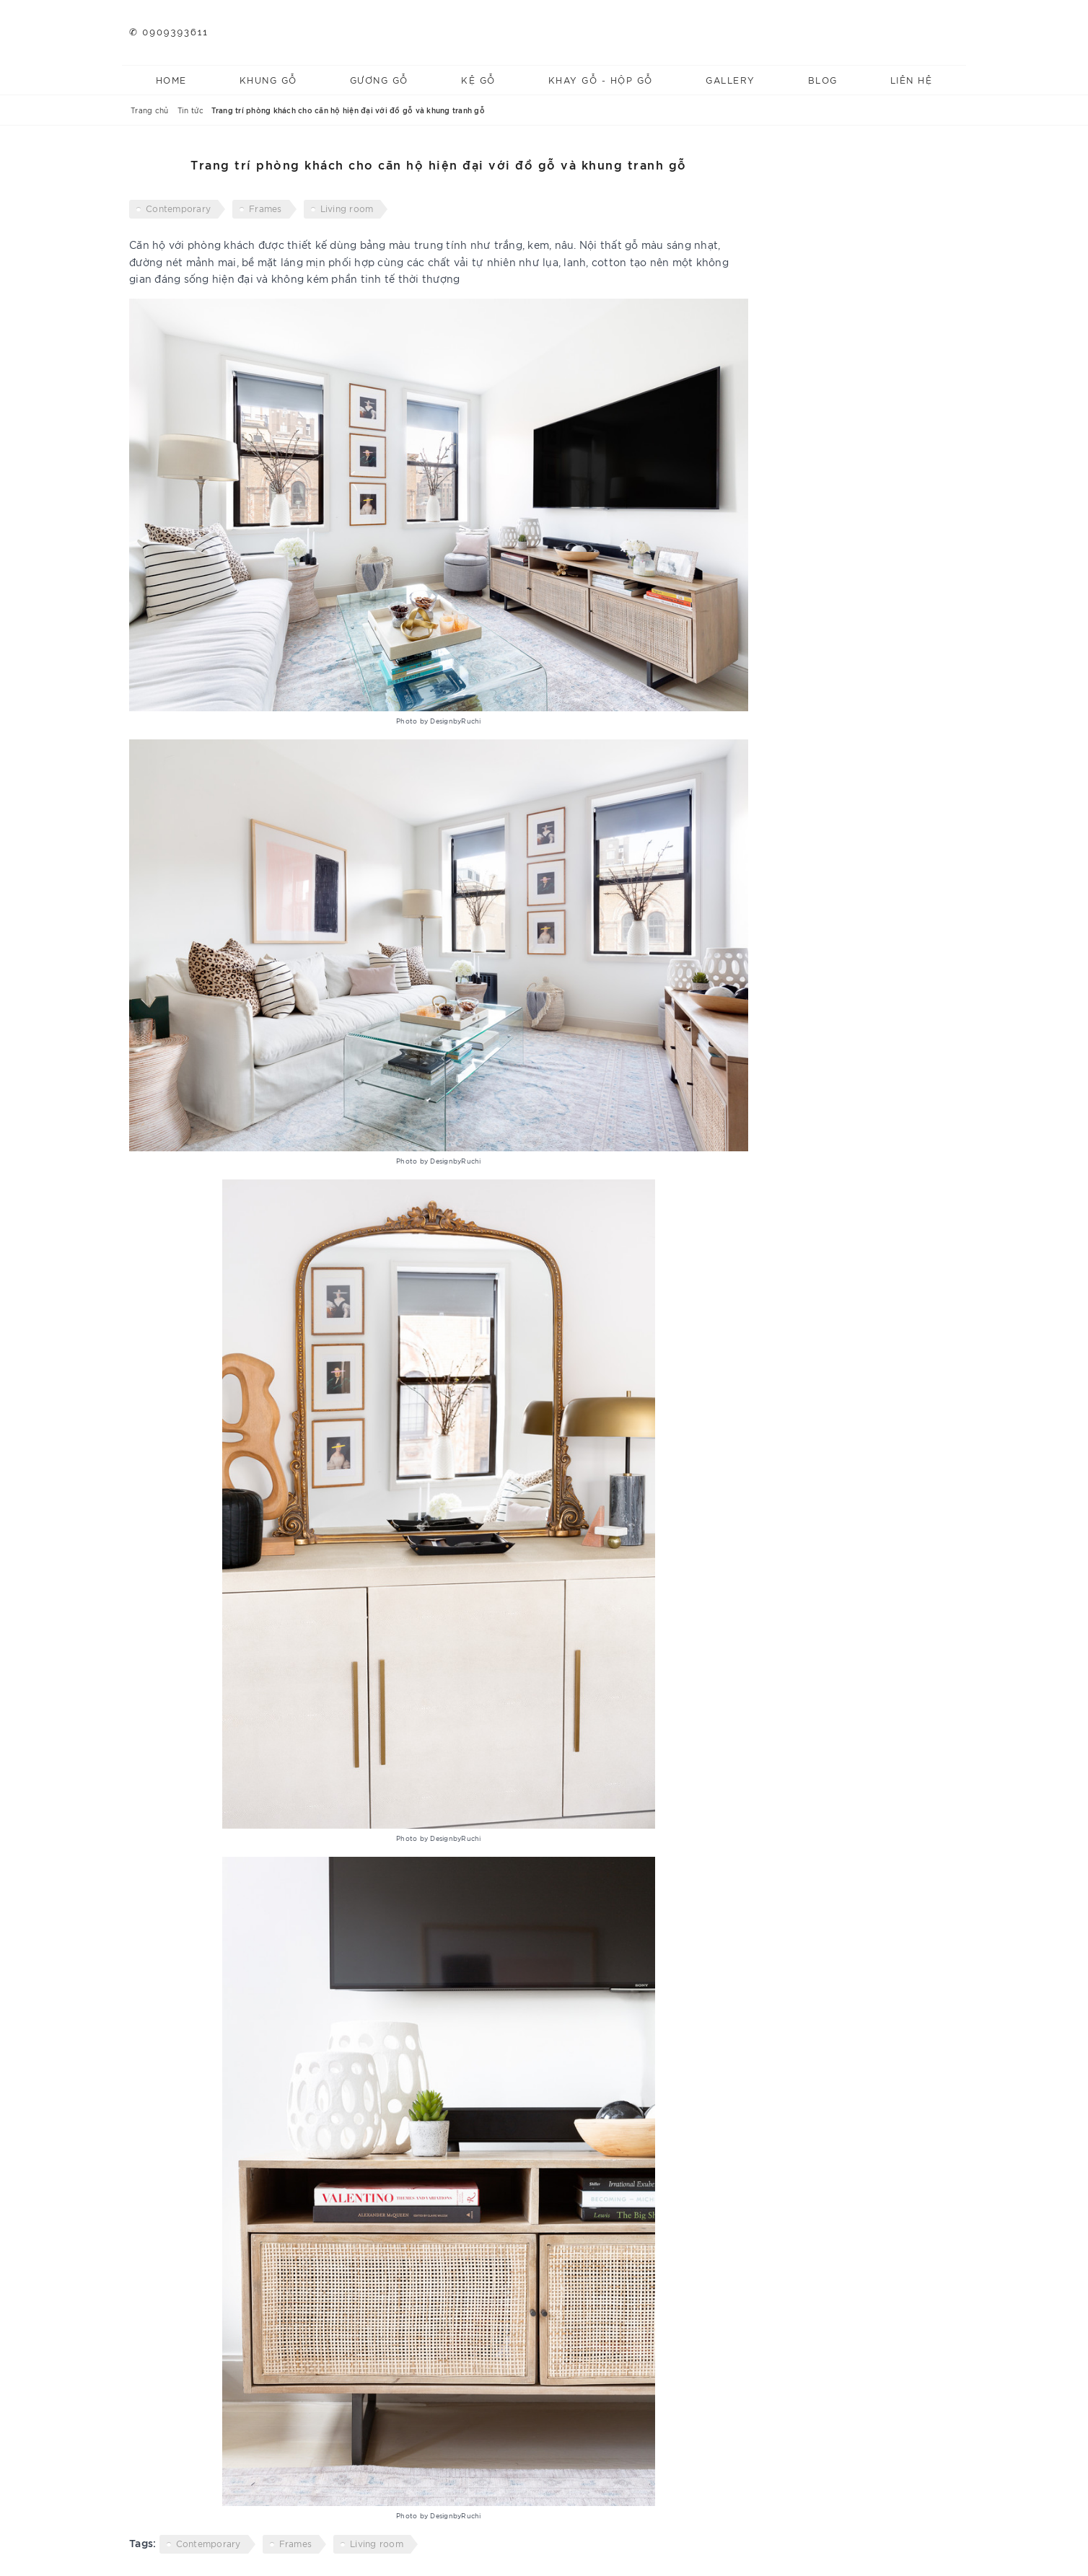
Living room (347, 208)
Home (171, 79)
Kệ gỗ (478, 79)
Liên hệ (911, 79)
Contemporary (178, 208)
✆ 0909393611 (169, 32)
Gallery (730, 79)
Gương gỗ (379, 79)
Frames (265, 208)
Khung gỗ (268, 79)
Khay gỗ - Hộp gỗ (600, 79)
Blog (823, 79)
